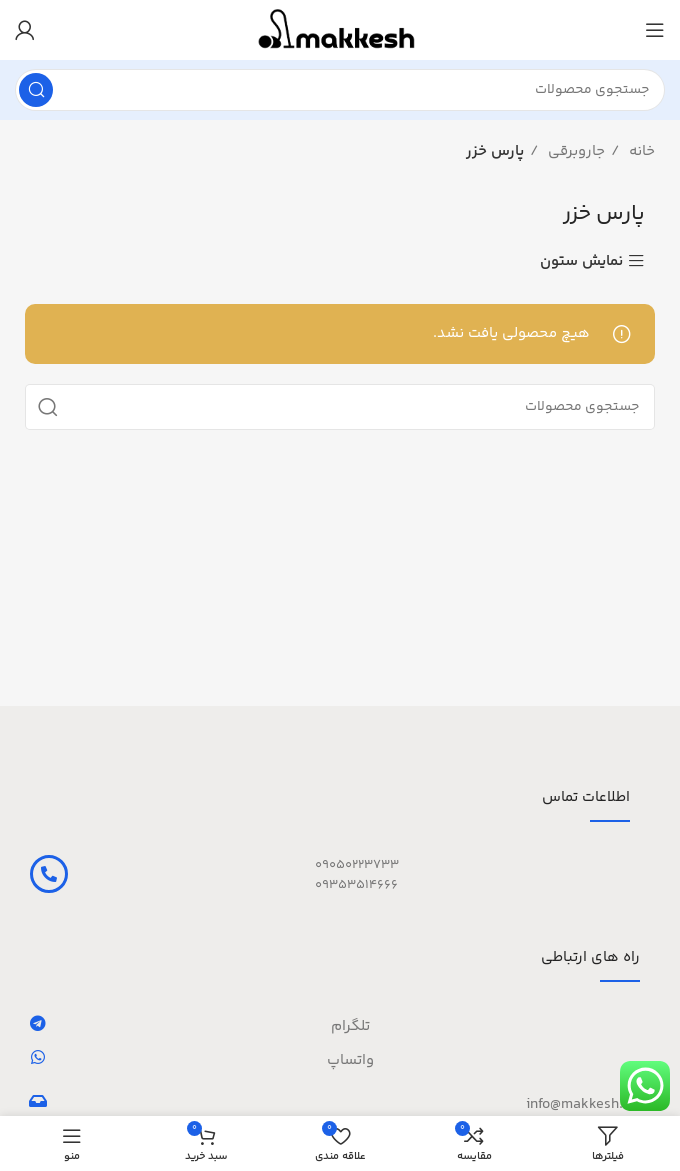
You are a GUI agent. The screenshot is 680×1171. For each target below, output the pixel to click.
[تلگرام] (38, 1023)
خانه (640, 151)
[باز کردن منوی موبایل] (655, 30)
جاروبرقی (574, 151)
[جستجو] (340, 90)
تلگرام (350, 1026)
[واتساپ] (38, 1057)
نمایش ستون (581, 261)
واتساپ (350, 1060)
